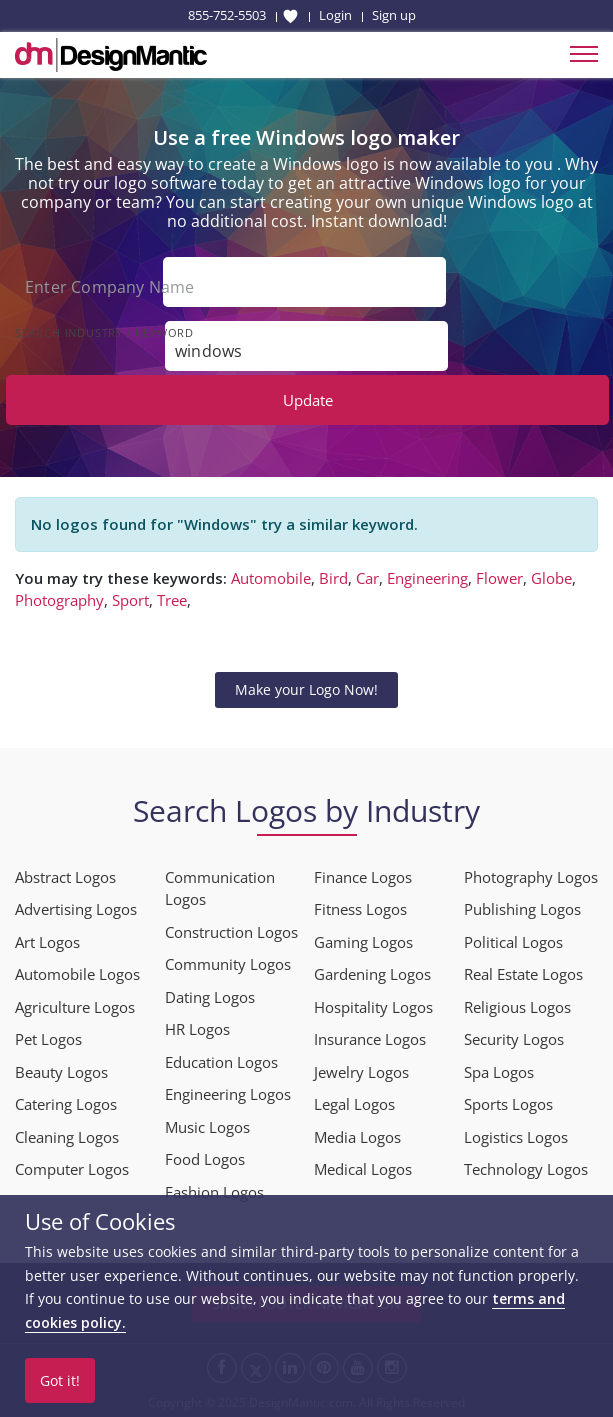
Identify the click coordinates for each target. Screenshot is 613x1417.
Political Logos (513, 942)
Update (308, 400)
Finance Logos (363, 877)
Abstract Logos (65, 877)
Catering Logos (66, 1104)
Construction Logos (231, 932)
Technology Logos (526, 1169)
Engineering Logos (228, 1094)
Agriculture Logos (75, 1007)
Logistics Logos (516, 1137)
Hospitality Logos (373, 1007)
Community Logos (228, 964)
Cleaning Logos (67, 1137)
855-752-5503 (227, 15)
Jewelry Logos (361, 1072)
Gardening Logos (372, 974)
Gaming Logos (363, 942)
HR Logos (197, 1029)
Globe (551, 578)
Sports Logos (508, 1104)
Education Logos (221, 1062)
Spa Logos (499, 1072)
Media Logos (357, 1137)
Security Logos (514, 1039)
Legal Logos (354, 1104)
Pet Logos (48, 1039)
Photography (59, 600)
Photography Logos (531, 877)
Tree (172, 600)
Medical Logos (363, 1169)
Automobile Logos (77, 974)
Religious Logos (517, 1007)
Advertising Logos (76, 909)
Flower (499, 578)
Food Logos (205, 1159)
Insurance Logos (370, 1039)
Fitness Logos (360, 909)
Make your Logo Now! (306, 689)
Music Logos (207, 1127)
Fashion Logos (214, 1192)
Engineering (427, 578)
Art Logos (47, 942)
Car (367, 578)
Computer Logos (72, 1169)
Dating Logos (210, 997)
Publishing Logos (522, 909)
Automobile (271, 578)
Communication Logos (220, 888)
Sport (130, 600)
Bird (333, 578)
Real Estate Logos (523, 974)
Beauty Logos (61, 1072)
